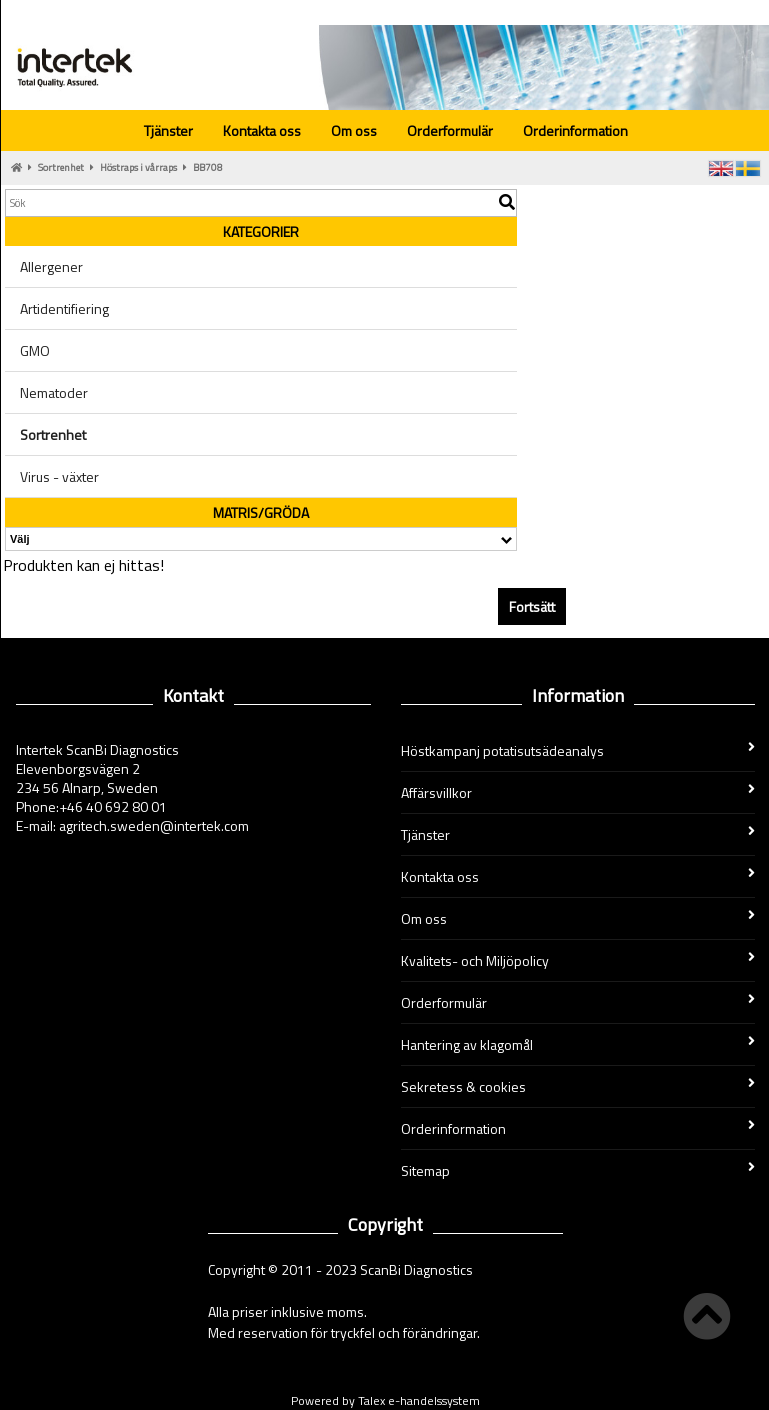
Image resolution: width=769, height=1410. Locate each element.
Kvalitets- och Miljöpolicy (578, 960)
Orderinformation (575, 130)
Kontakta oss (262, 130)
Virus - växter (59, 476)
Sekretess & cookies (578, 1086)
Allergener (51, 266)
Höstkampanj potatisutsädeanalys (578, 750)
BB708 (208, 167)
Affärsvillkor (578, 792)
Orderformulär (450, 130)
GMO (35, 350)
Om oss (354, 130)
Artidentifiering (64, 308)
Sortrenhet (61, 167)
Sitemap (578, 1170)
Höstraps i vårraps (138, 167)
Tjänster (168, 130)
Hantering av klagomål (578, 1044)
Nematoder (54, 392)
